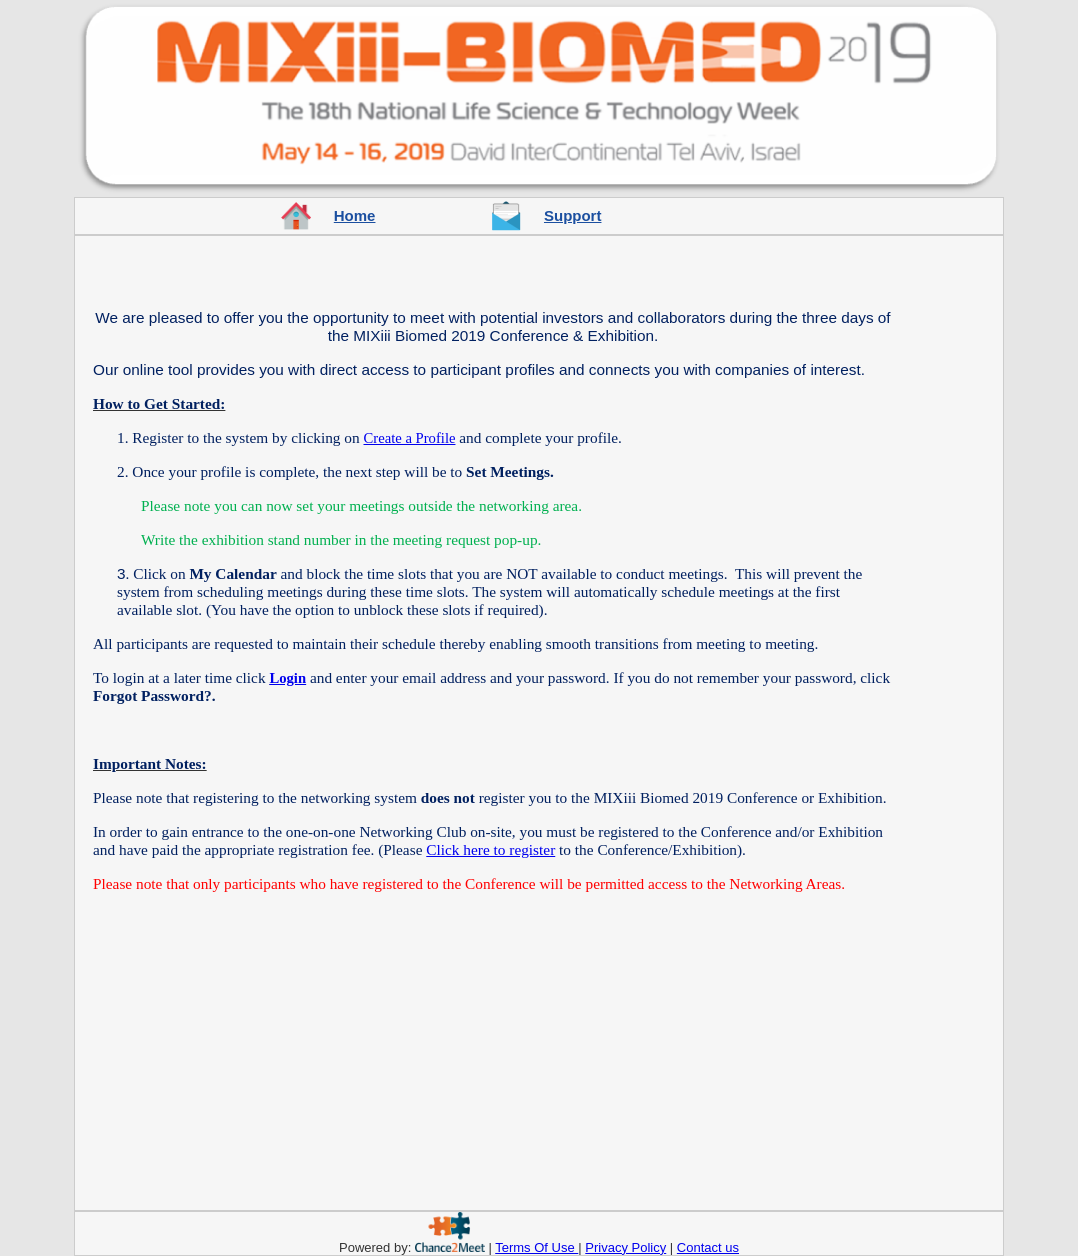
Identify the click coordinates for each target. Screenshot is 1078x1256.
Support (573, 215)
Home (355, 215)
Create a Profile (410, 438)
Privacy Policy (625, 1247)
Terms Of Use (536, 1247)
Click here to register (490, 849)
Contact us (708, 1247)
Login (287, 678)
